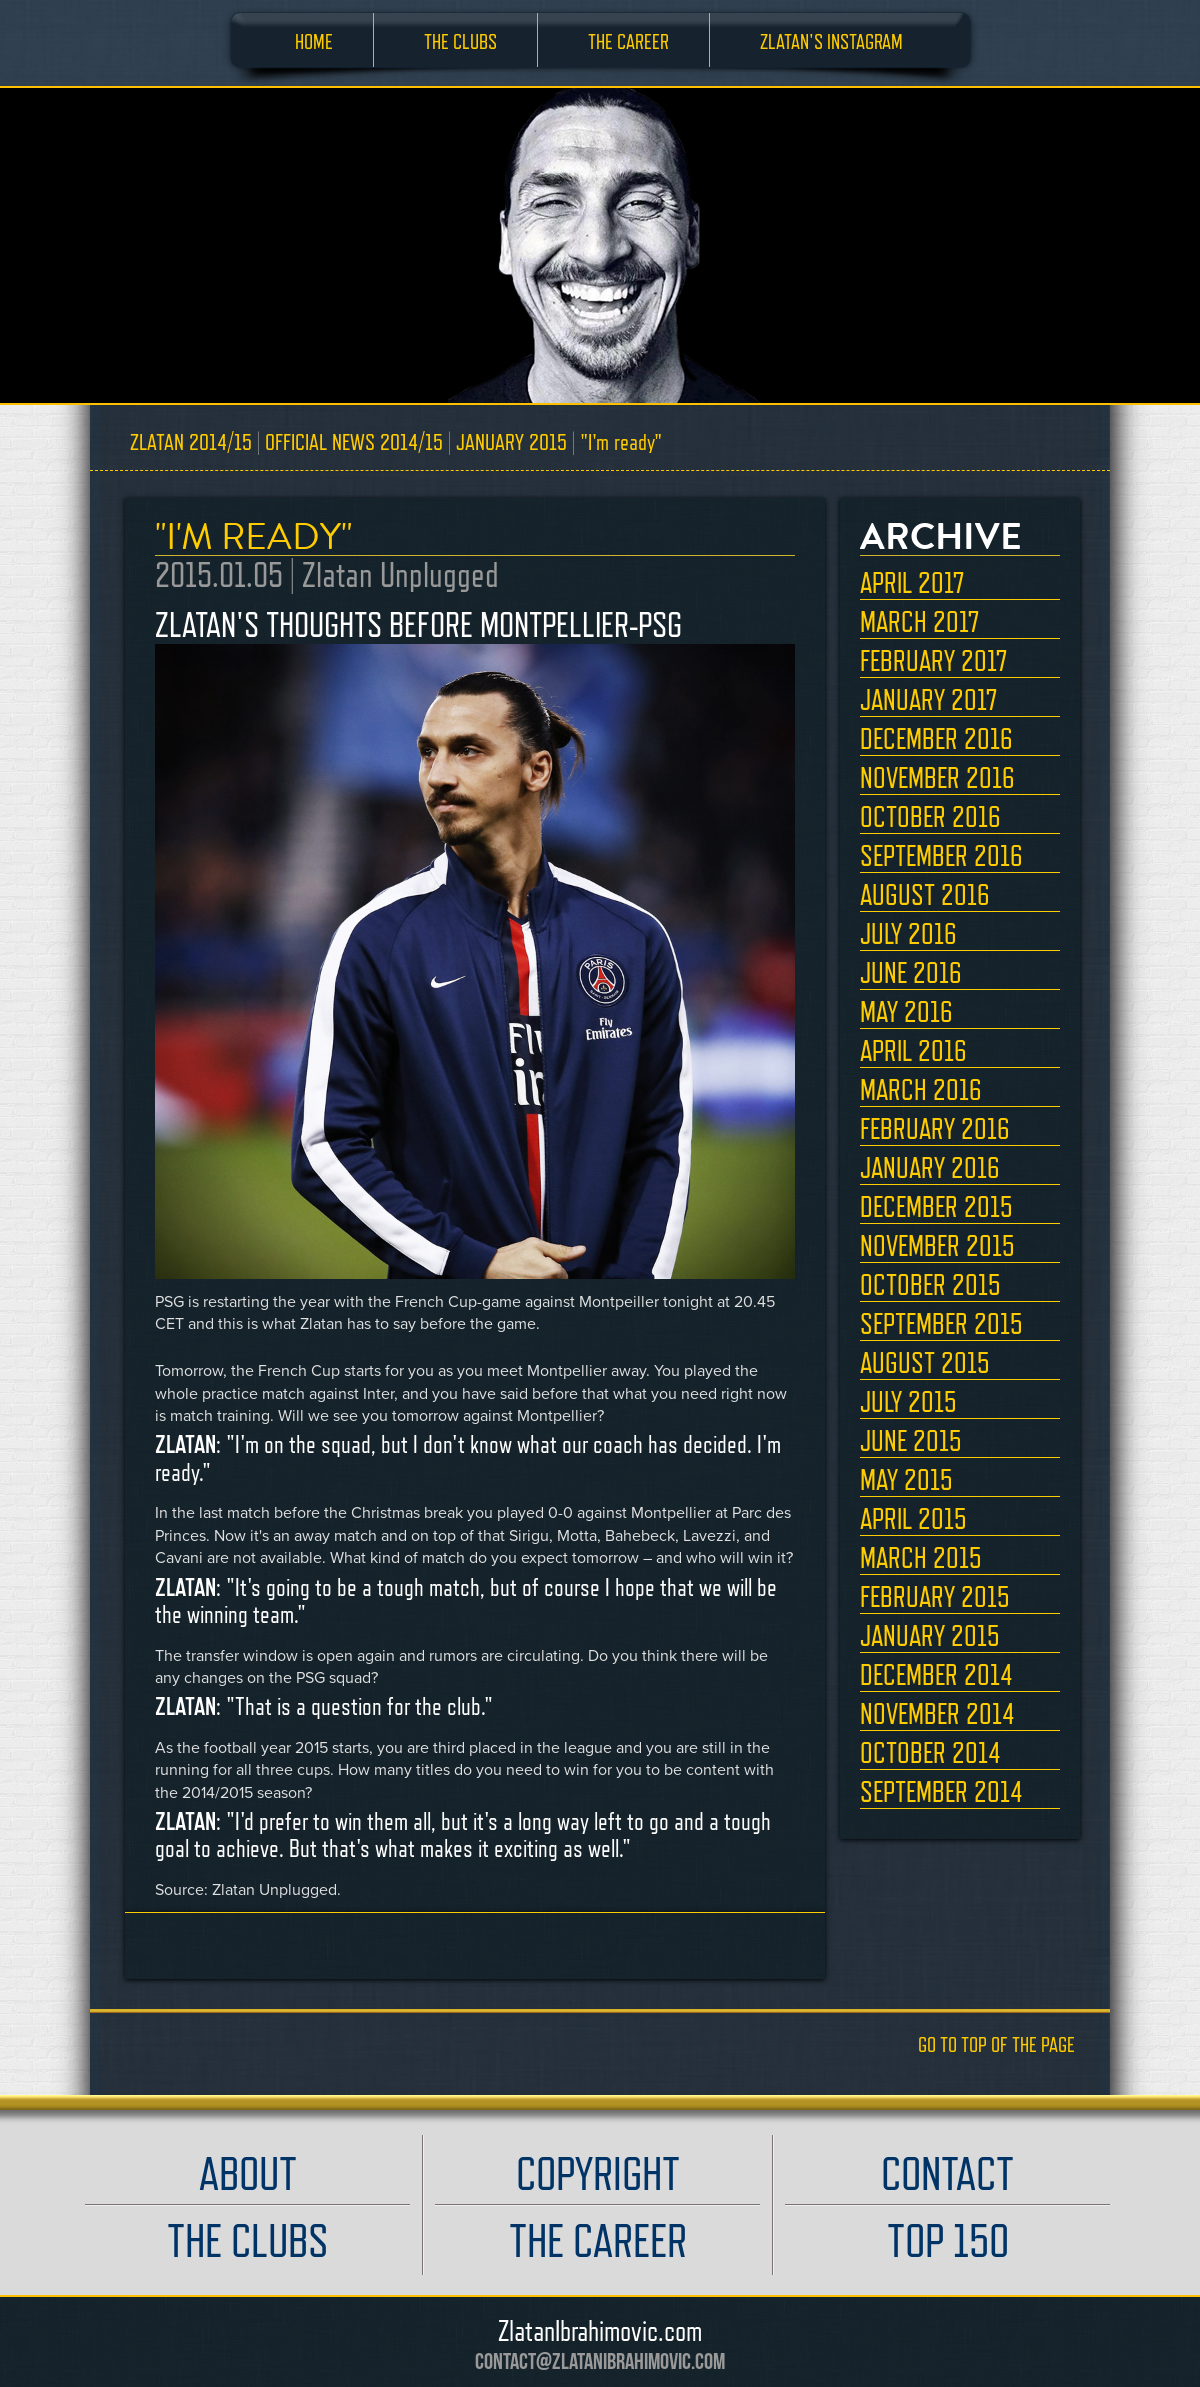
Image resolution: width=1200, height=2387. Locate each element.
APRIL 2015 (913, 1519)
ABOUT (248, 2173)
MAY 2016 (906, 1012)
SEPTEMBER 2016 (941, 856)
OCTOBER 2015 (930, 1285)
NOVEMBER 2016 (937, 778)
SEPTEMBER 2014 (941, 1792)
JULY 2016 (908, 934)
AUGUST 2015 (925, 1363)
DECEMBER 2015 (936, 1207)
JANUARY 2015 (511, 441)
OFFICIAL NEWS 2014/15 (354, 441)
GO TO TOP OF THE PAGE (996, 2044)
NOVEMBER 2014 (937, 1714)
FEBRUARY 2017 (933, 661)
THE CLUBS (460, 41)
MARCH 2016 (921, 1090)
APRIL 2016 (913, 1051)
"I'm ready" (621, 441)
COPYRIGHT (598, 2173)
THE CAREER (628, 41)
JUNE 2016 (911, 973)
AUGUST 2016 (925, 895)
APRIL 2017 (912, 583)
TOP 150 (948, 2240)
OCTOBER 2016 (930, 817)
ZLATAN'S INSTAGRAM (831, 41)
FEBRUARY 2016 (935, 1129)
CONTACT (947, 2173)
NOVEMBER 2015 (937, 1246)
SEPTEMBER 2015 (941, 1324)
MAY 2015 (906, 1480)
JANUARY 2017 (928, 700)
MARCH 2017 (919, 622)
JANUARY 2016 (930, 1168)
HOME (314, 41)
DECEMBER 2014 (936, 1675)
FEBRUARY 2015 (935, 1597)
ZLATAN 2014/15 (191, 441)
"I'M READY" (253, 536)
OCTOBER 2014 (930, 1753)
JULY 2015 (908, 1402)
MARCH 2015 (921, 1558)
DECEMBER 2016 (936, 739)
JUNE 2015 (911, 1441)
